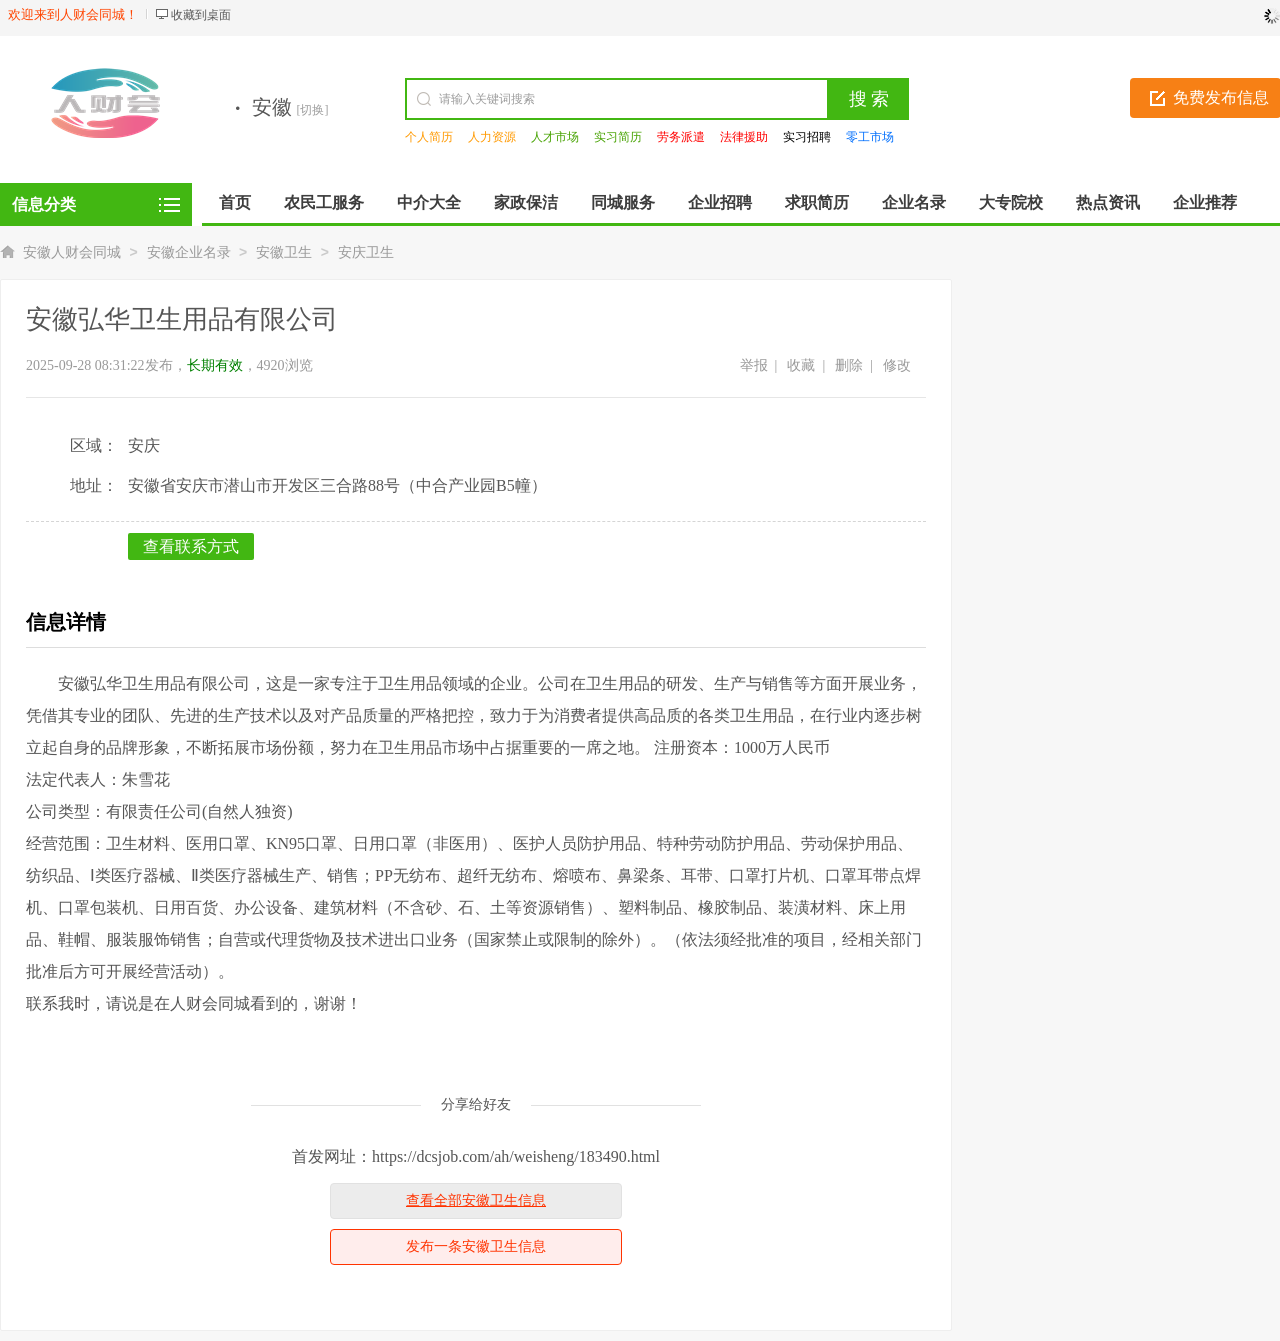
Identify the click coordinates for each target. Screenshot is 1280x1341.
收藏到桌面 (201, 15)
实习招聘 (807, 137)
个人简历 (429, 137)
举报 (754, 365)
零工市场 (870, 137)
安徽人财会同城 (72, 252)
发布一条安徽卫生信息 (476, 1246)
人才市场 (555, 137)
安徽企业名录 (189, 252)
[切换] (313, 110)
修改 (897, 365)
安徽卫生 (284, 252)
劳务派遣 (681, 137)
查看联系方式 (191, 546)
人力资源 (492, 137)
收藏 (801, 365)
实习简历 (618, 137)
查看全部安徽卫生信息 (476, 1200)
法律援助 (744, 137)
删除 (849, 365)
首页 (235, 202)
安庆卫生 (366, 252)
